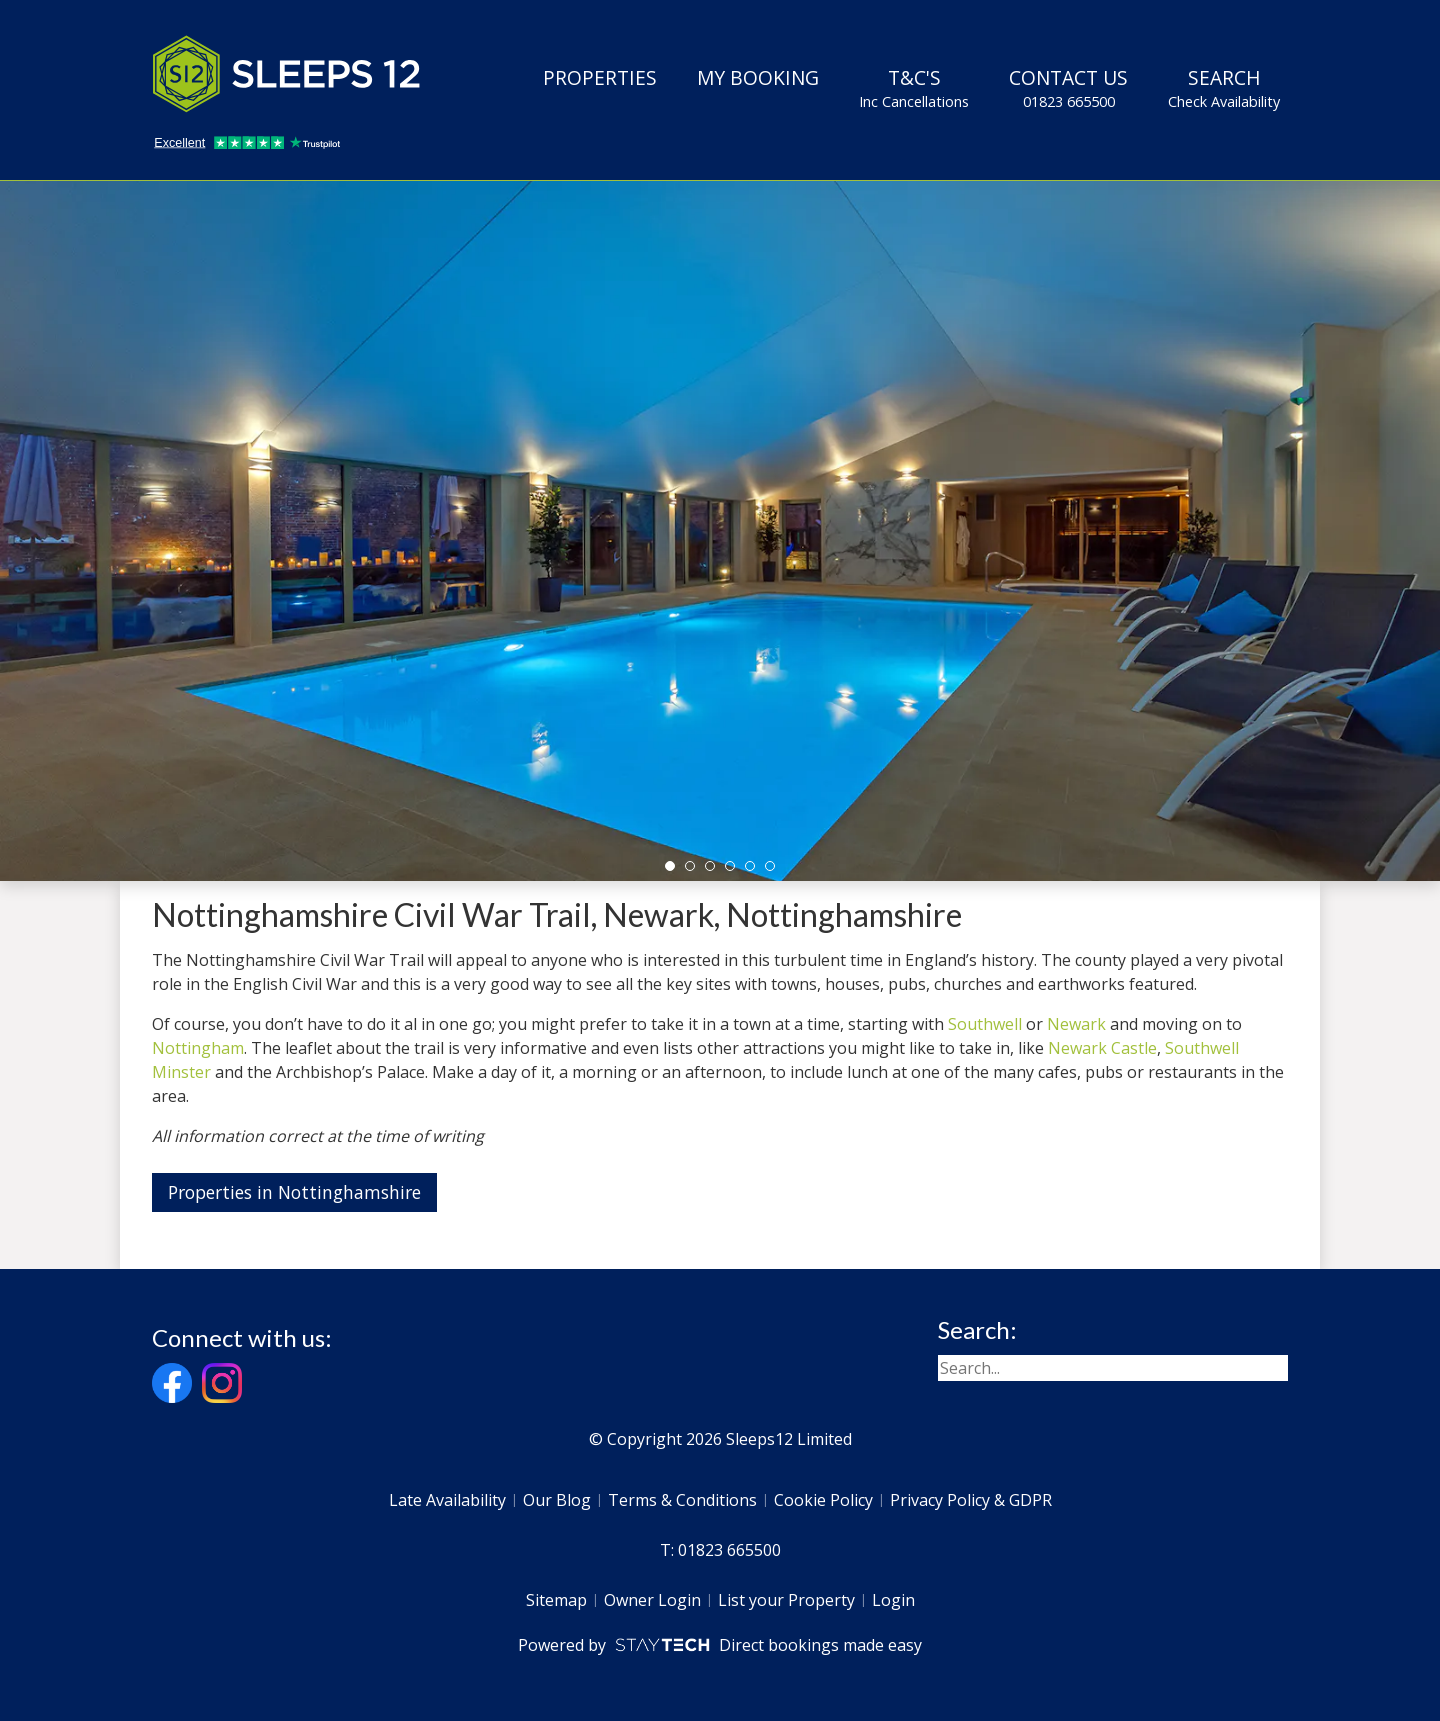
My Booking (758, 77)
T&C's (914, 88)
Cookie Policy (823, 1500)
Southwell (985, 1024)
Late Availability (447, 1500)
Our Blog (557, 1500)
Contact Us (1068, 88)
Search (1224, 88)
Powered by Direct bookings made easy (719, 1645)
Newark (1076, 1024)
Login (893, 1600)
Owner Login (652, 1600)
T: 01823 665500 (720, 1550)
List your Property (786, 1600)
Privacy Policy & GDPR (971, 1500)
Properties (600, 77)
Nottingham (198, 1048)
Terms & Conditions (682, 1500)
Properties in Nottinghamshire (294, 1192)
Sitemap (556, 1600)
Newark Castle (1102, 1048)
